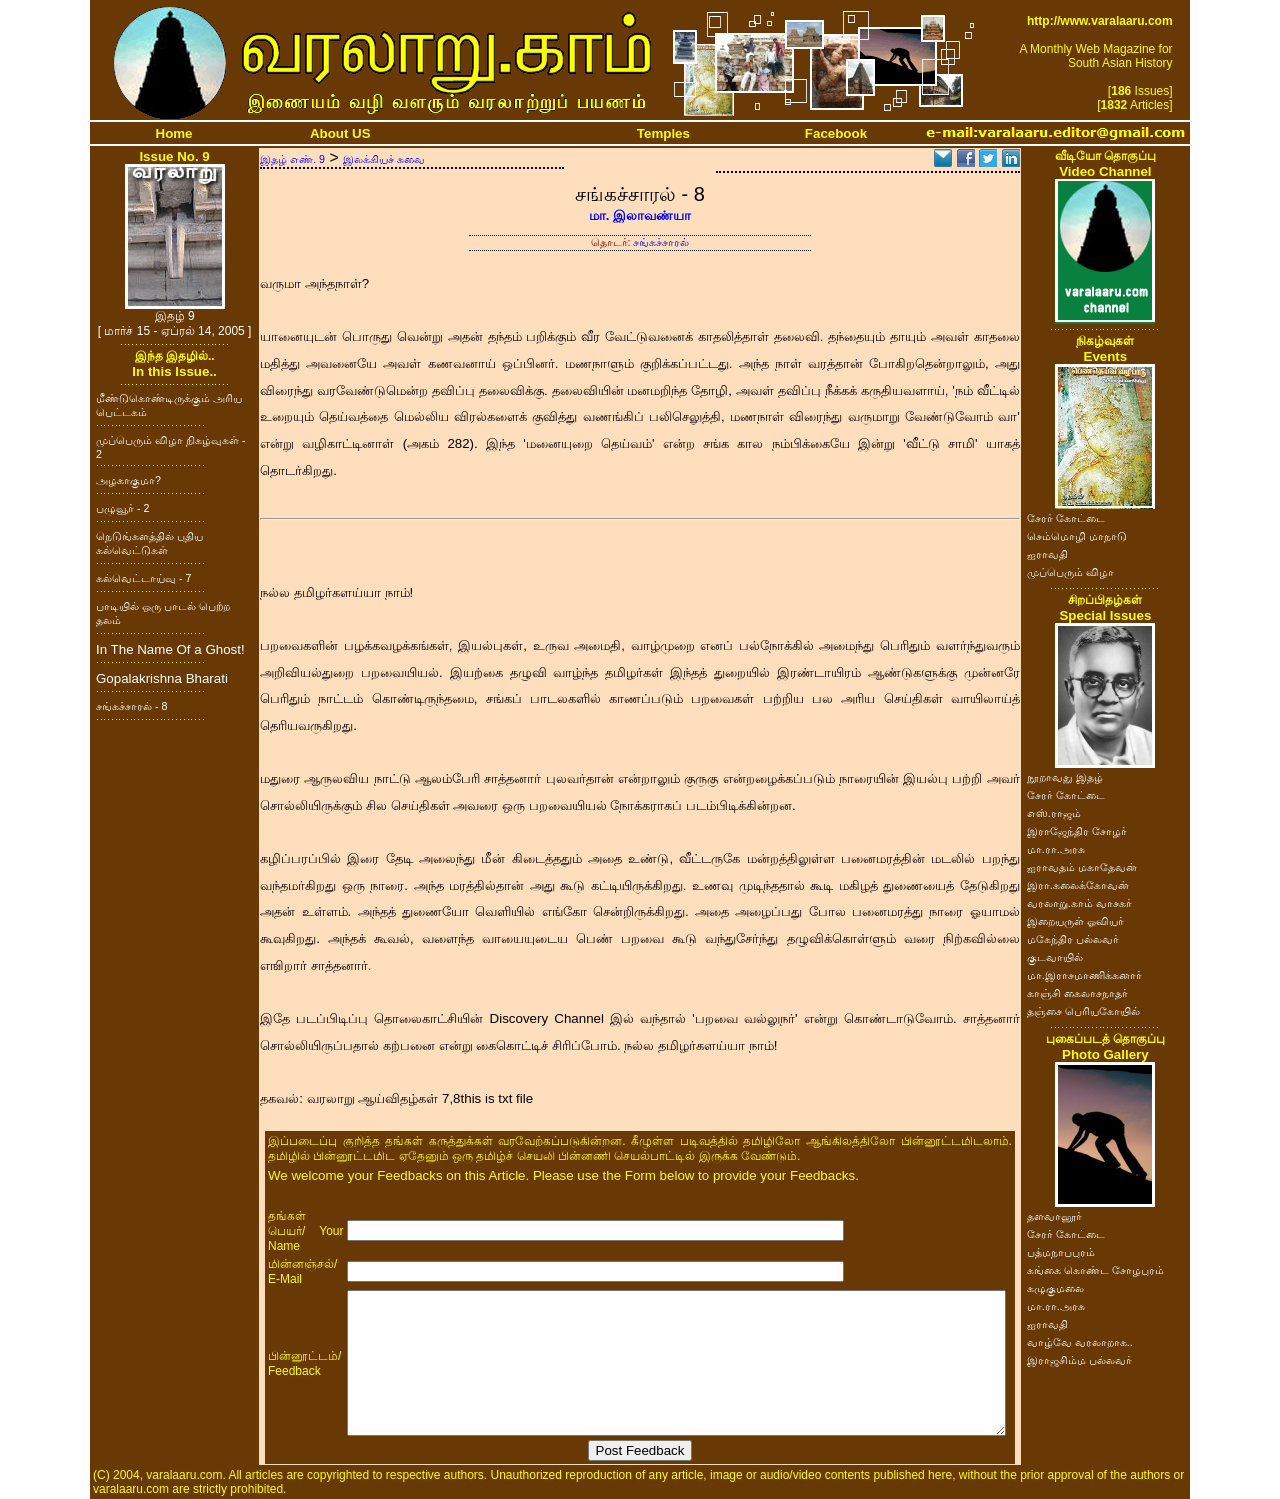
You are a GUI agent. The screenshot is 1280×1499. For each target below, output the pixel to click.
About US (340, 133)
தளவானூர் (1054, 1216)
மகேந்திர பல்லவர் (1073, 939)
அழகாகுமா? (128, 480)
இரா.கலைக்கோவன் (1078, 885)
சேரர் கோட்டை (1066, 518)
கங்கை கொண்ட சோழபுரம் (1095, 1270)
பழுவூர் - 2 (122, 508)
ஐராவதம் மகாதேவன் (1082, 867)
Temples (663, 133)
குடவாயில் (1055, 957)
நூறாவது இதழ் (1065, 777)
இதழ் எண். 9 (292, 159)
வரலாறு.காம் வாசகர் (1079, 903)
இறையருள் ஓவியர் (1075, 921)
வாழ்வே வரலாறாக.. (1080, 1342)
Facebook (836, 133)
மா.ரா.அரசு (1056, 849)
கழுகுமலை (1055, 1288)
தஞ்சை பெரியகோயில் (1083, 1011)
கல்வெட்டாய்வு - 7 (143, 578)
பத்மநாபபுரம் (1061, 1252)
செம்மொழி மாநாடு (1077, 536)
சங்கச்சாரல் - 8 (131, 706)
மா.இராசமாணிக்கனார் (1084, 975)
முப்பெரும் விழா (1070, 572)
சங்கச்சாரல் (661, 242)
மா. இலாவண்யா (640, 215)
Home (174, 133)
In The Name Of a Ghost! (170, 649)
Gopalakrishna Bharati (162, 678)
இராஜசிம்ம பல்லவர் (1079, 1360)
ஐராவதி (1047, 554)
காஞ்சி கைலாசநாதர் (1077, 993)
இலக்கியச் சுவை (384, 159)
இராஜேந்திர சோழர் (1077, 831)
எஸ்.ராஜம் (1054, 813)
